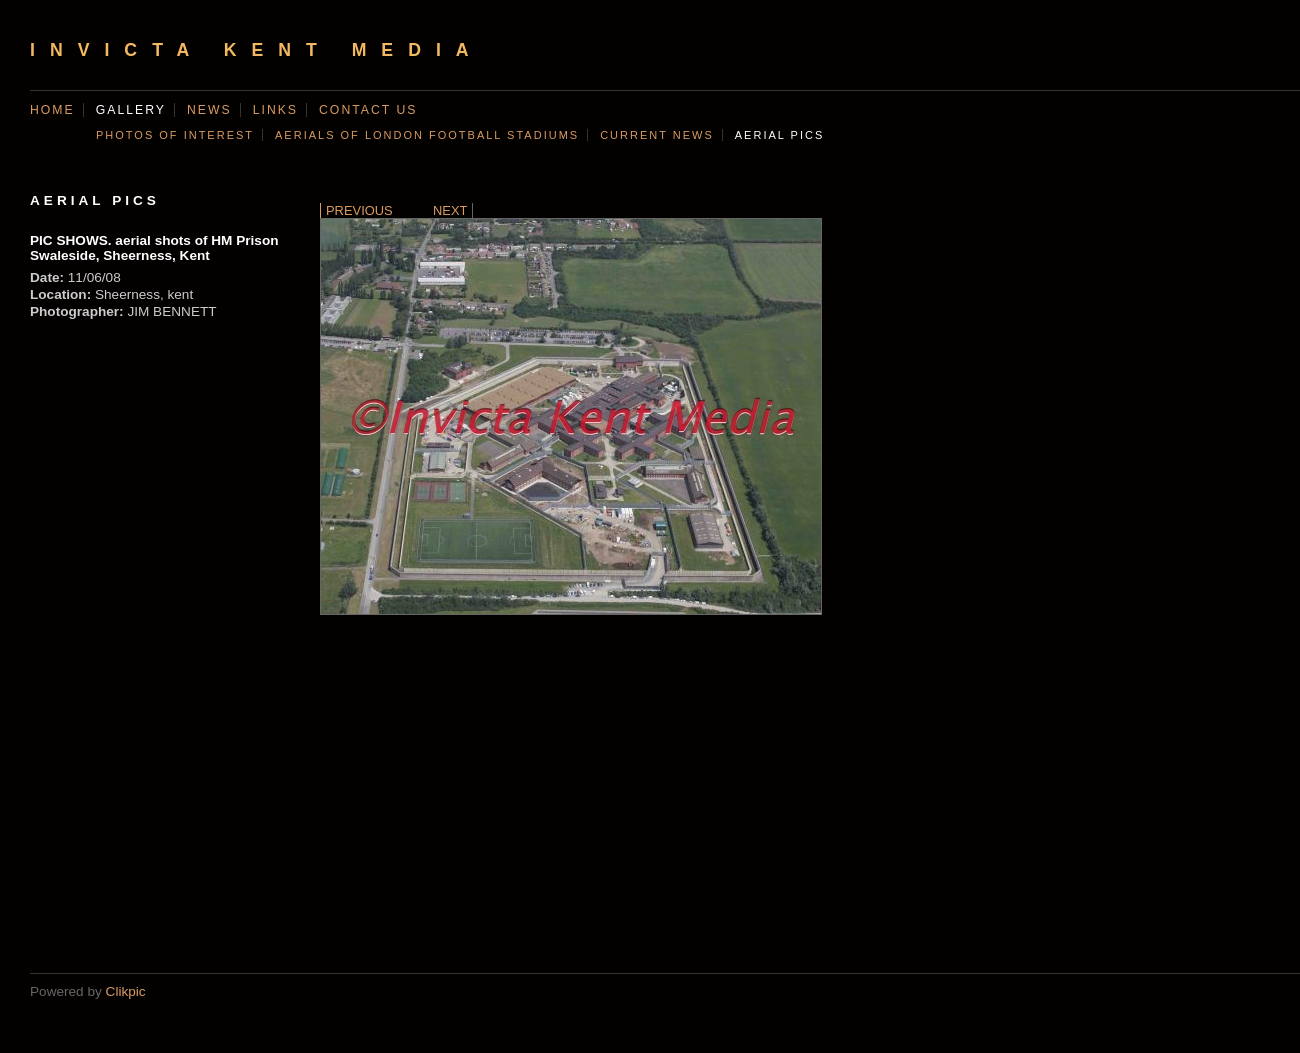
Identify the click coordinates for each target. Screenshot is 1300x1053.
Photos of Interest (175, 135)
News (209, 110)
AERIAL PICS (779, 135)
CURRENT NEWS (657, 135)
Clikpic (126, 991)
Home (52, 110)
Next (450, 210)
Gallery (131, 110)
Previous (359, 210)
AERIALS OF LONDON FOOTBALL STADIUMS (427, 135)
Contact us (368, 110)
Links (275, 110)
